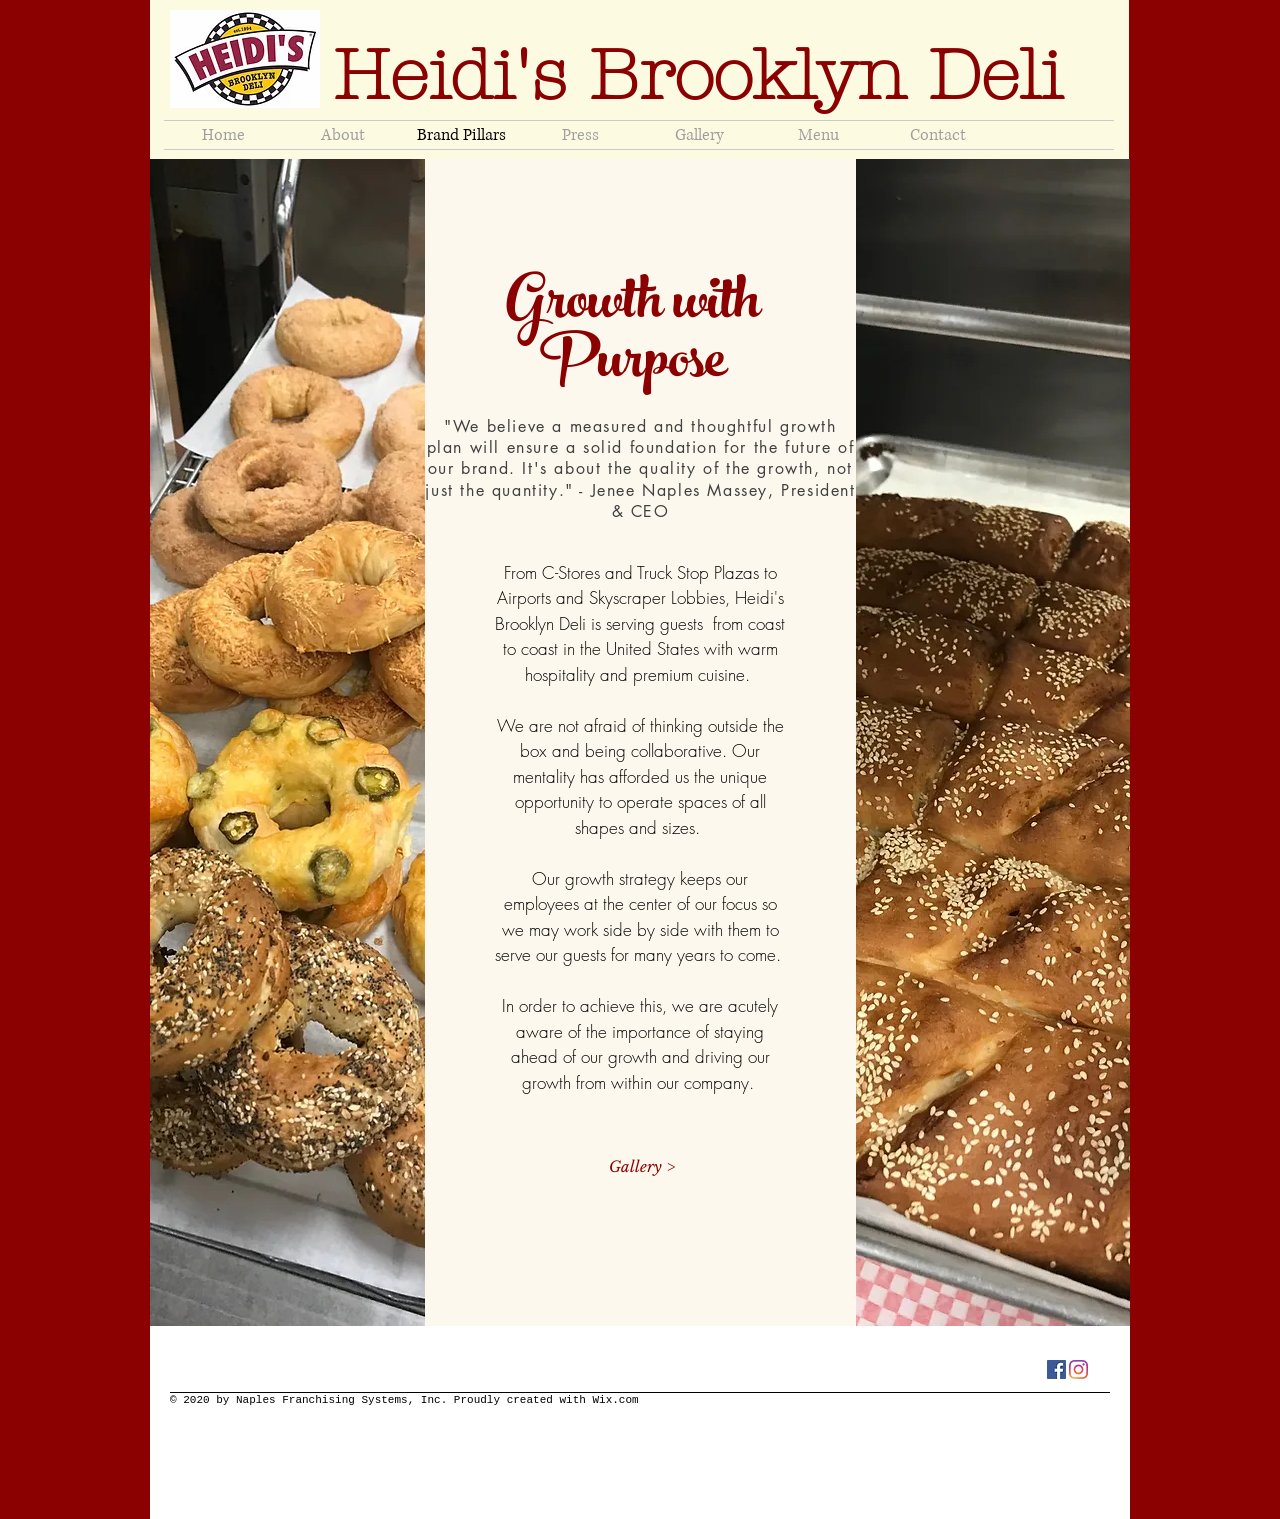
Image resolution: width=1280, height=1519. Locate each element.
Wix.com (615, 1400)
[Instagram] (1078, 1369)
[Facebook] (1056, 1369)
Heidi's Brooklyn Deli (708, 76)
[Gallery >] (641, 1167)
